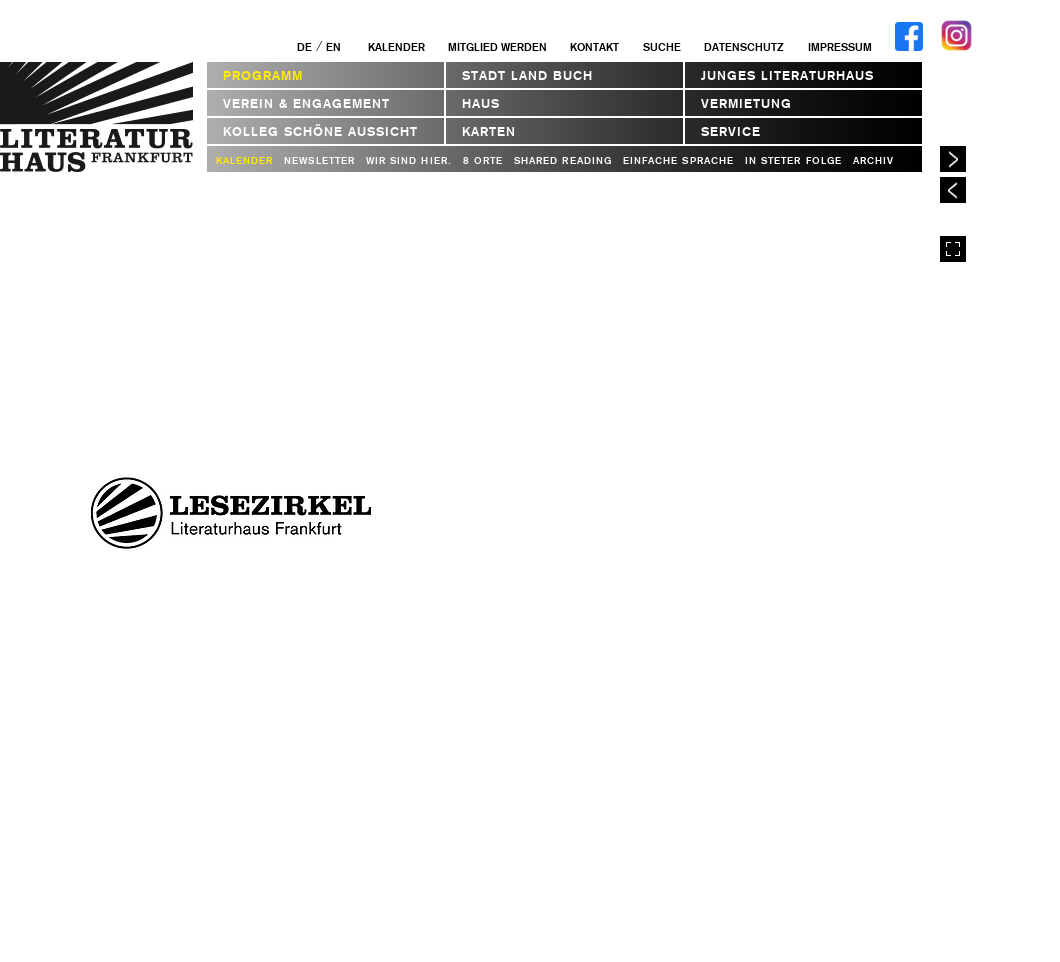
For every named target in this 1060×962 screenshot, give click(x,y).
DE (304, 47)
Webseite (644, 552)
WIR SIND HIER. (409, 160)
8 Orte (483, 160)
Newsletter (319, 160)
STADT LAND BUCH (527, 75)
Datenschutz (744, 47)
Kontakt (594, 47)
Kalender (396, 47)
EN (333, 47)
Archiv (873, 160)
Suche (662, 47)
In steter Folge (793, 160)
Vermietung (746, 103)
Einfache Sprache (678, 160)
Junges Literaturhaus (787, 75)
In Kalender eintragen (831, 649)
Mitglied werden (497, 47)
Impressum (840, 47)
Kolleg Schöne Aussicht (320, 131)
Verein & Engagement (306, 103)
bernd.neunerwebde (587, 530)
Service (731, 131)
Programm (263, 75)
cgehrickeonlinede (647, 507)
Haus (481, 103)
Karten (489, 131)
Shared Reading (563, 160)
